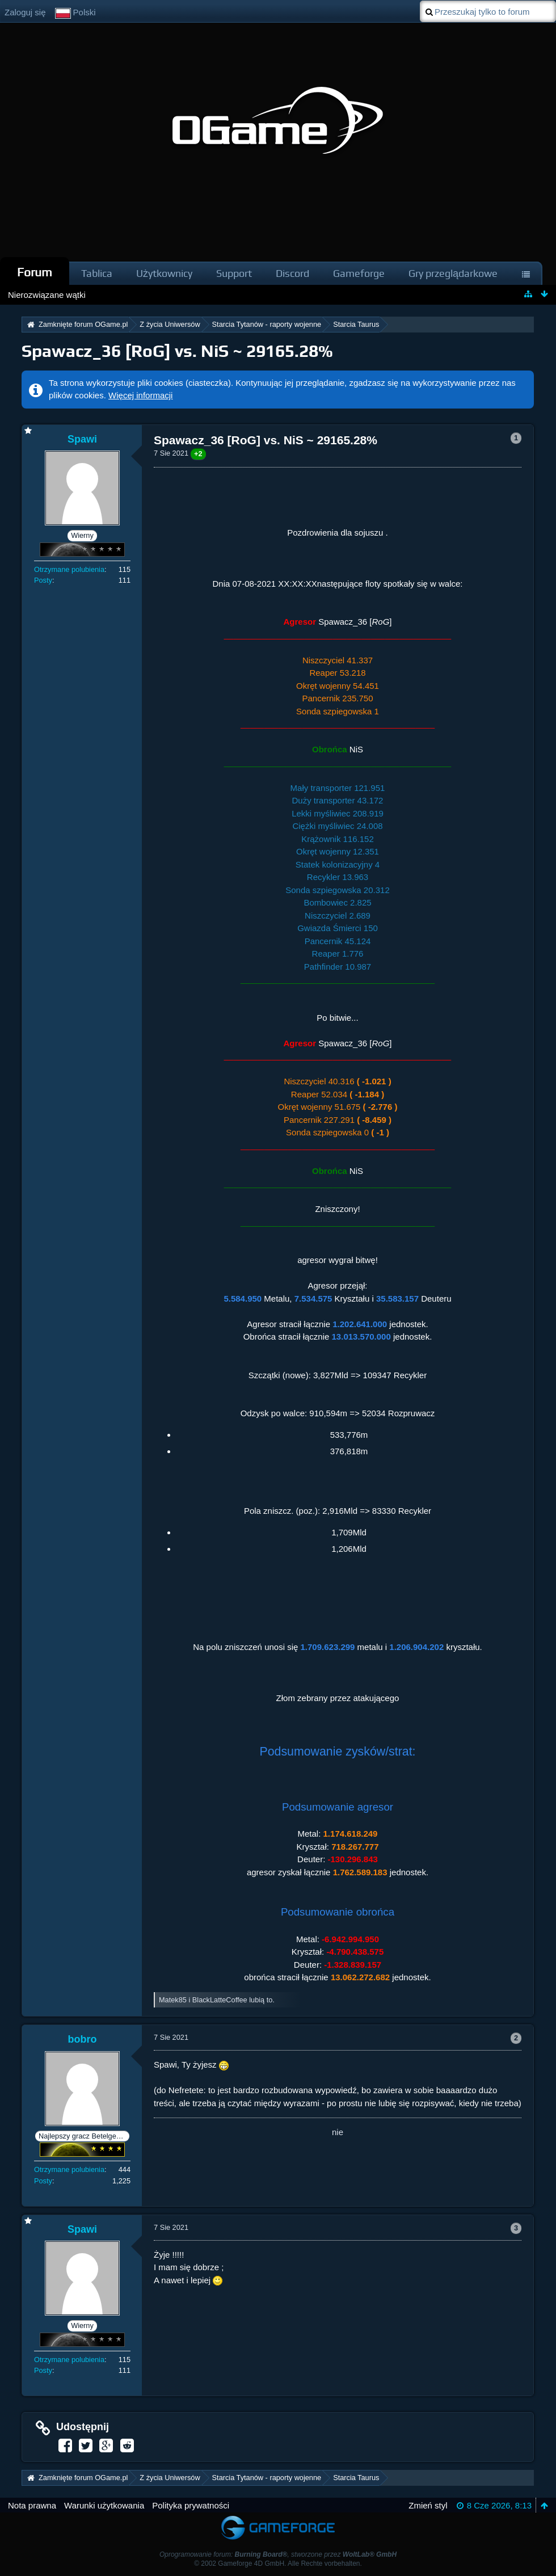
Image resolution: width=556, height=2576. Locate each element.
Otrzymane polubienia (69, 569)
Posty (43, 580)
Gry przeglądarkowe (453, 273)
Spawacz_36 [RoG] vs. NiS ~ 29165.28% (177, 351)
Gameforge (359, 273)
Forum (34, 272)
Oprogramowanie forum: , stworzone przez (278, 2554)
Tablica (96, 273)
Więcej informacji (140, 395)
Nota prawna (32, 2505)
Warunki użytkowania (104, 2505)
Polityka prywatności (190, 2505)
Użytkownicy (164, 273)
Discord (292, 273)
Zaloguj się (25, 12)
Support (234, 273)
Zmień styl (427, 2505)
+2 (198, 453)
